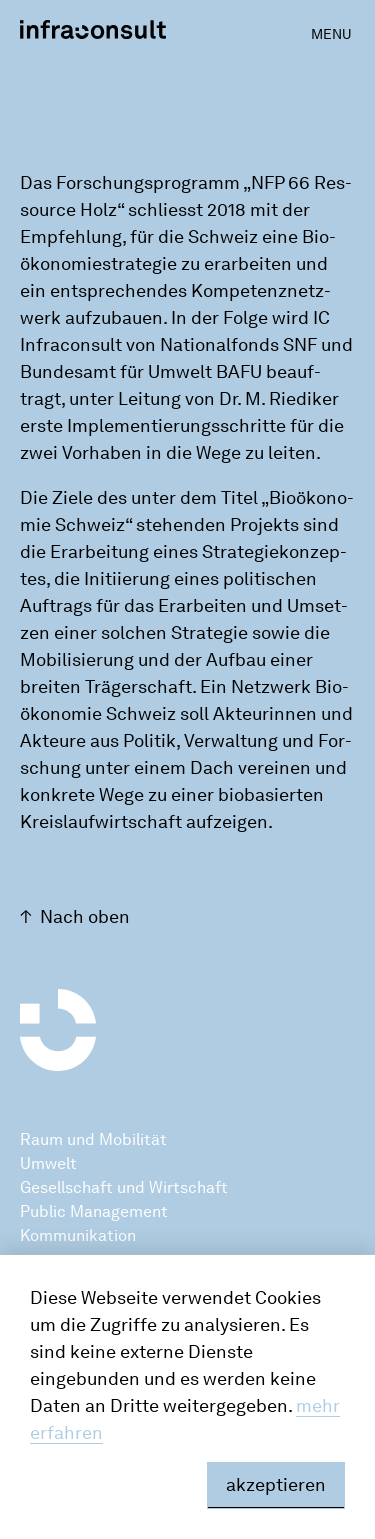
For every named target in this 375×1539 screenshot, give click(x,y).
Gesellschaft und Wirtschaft (124, 1187)
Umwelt (48, 1163)
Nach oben (85, 917)
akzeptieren (276, 1485)
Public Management (94, 1211)
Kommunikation (78, 1235)
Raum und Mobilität (93, 1139)
